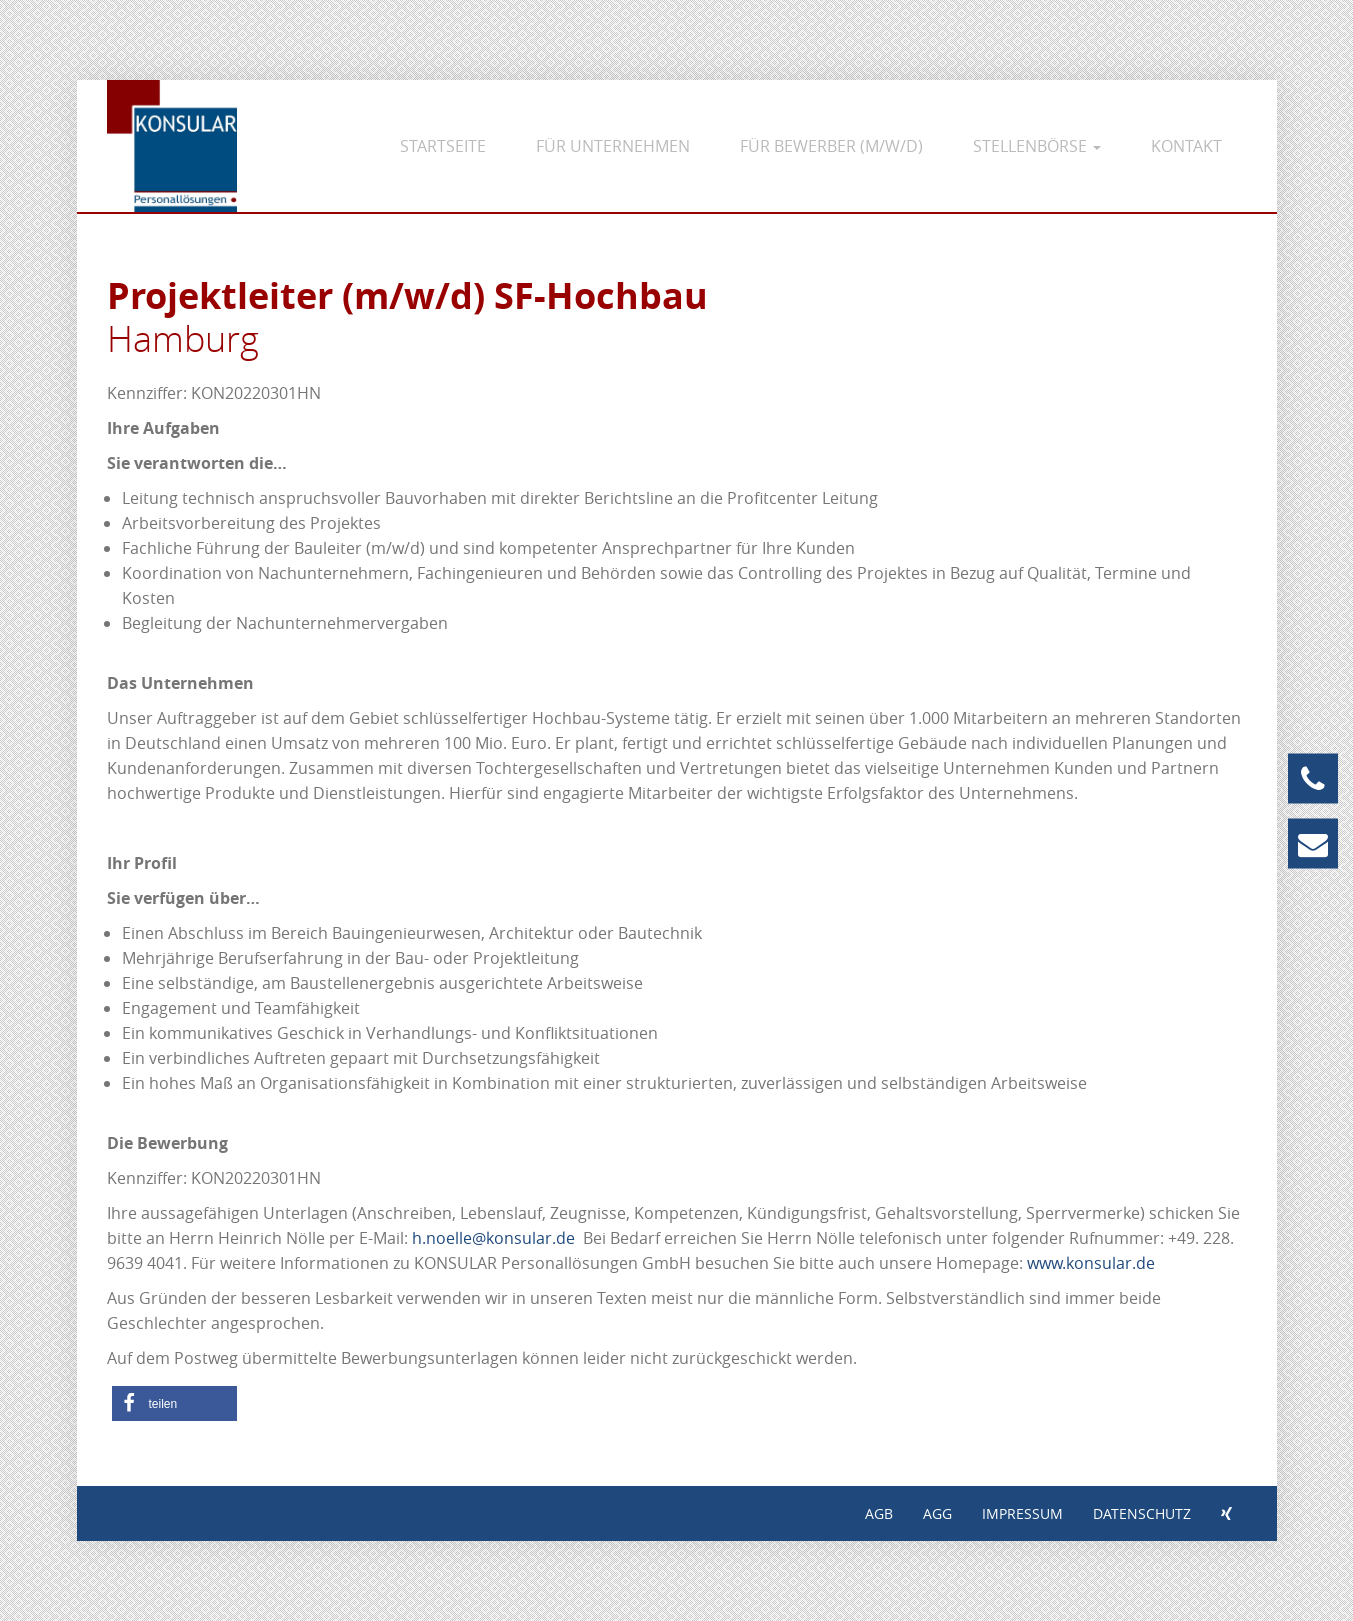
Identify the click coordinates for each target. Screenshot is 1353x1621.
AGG (937, 1513)
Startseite (443, 146)
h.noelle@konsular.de (493, 1238)
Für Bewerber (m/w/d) (831, 146)
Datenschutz (1142, 1513)
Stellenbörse (1037, 146)
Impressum (1022, 1513)
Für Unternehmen (613, 146)
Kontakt (1186, 146)
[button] (174, 1403)
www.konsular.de (1091, 1263)
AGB (879, 1513)
